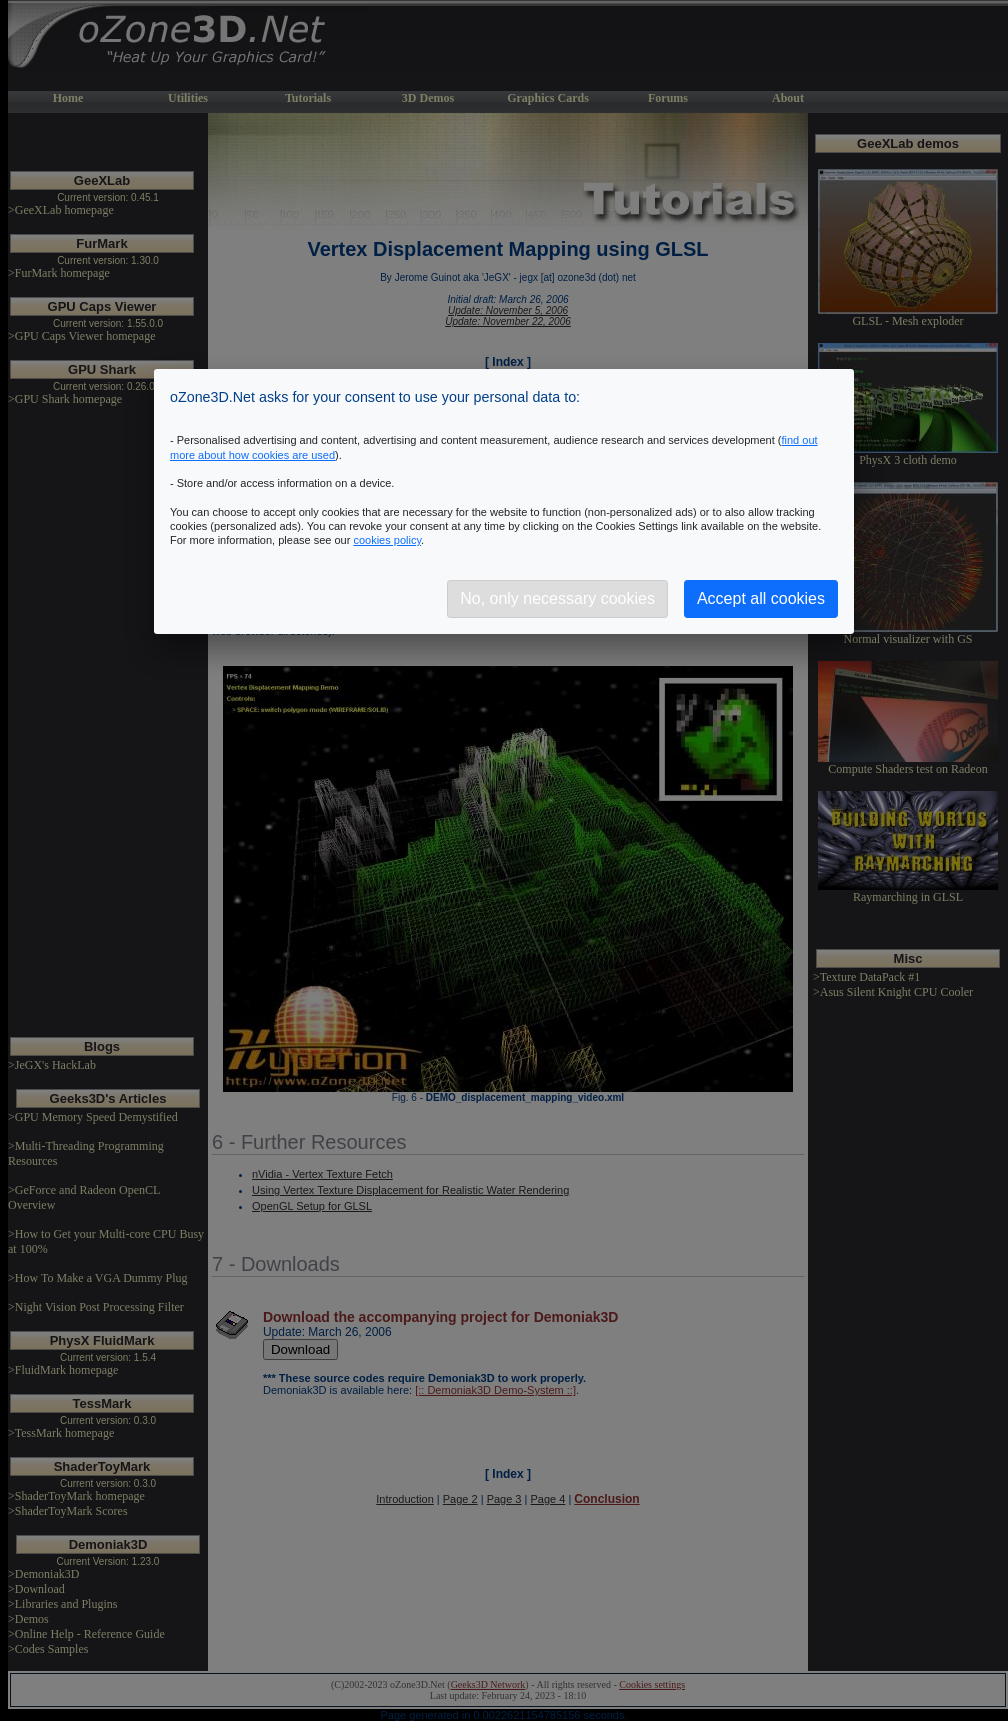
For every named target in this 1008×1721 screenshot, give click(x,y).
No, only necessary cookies (557, 598)
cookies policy (387, 540)
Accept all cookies (761, 598)
